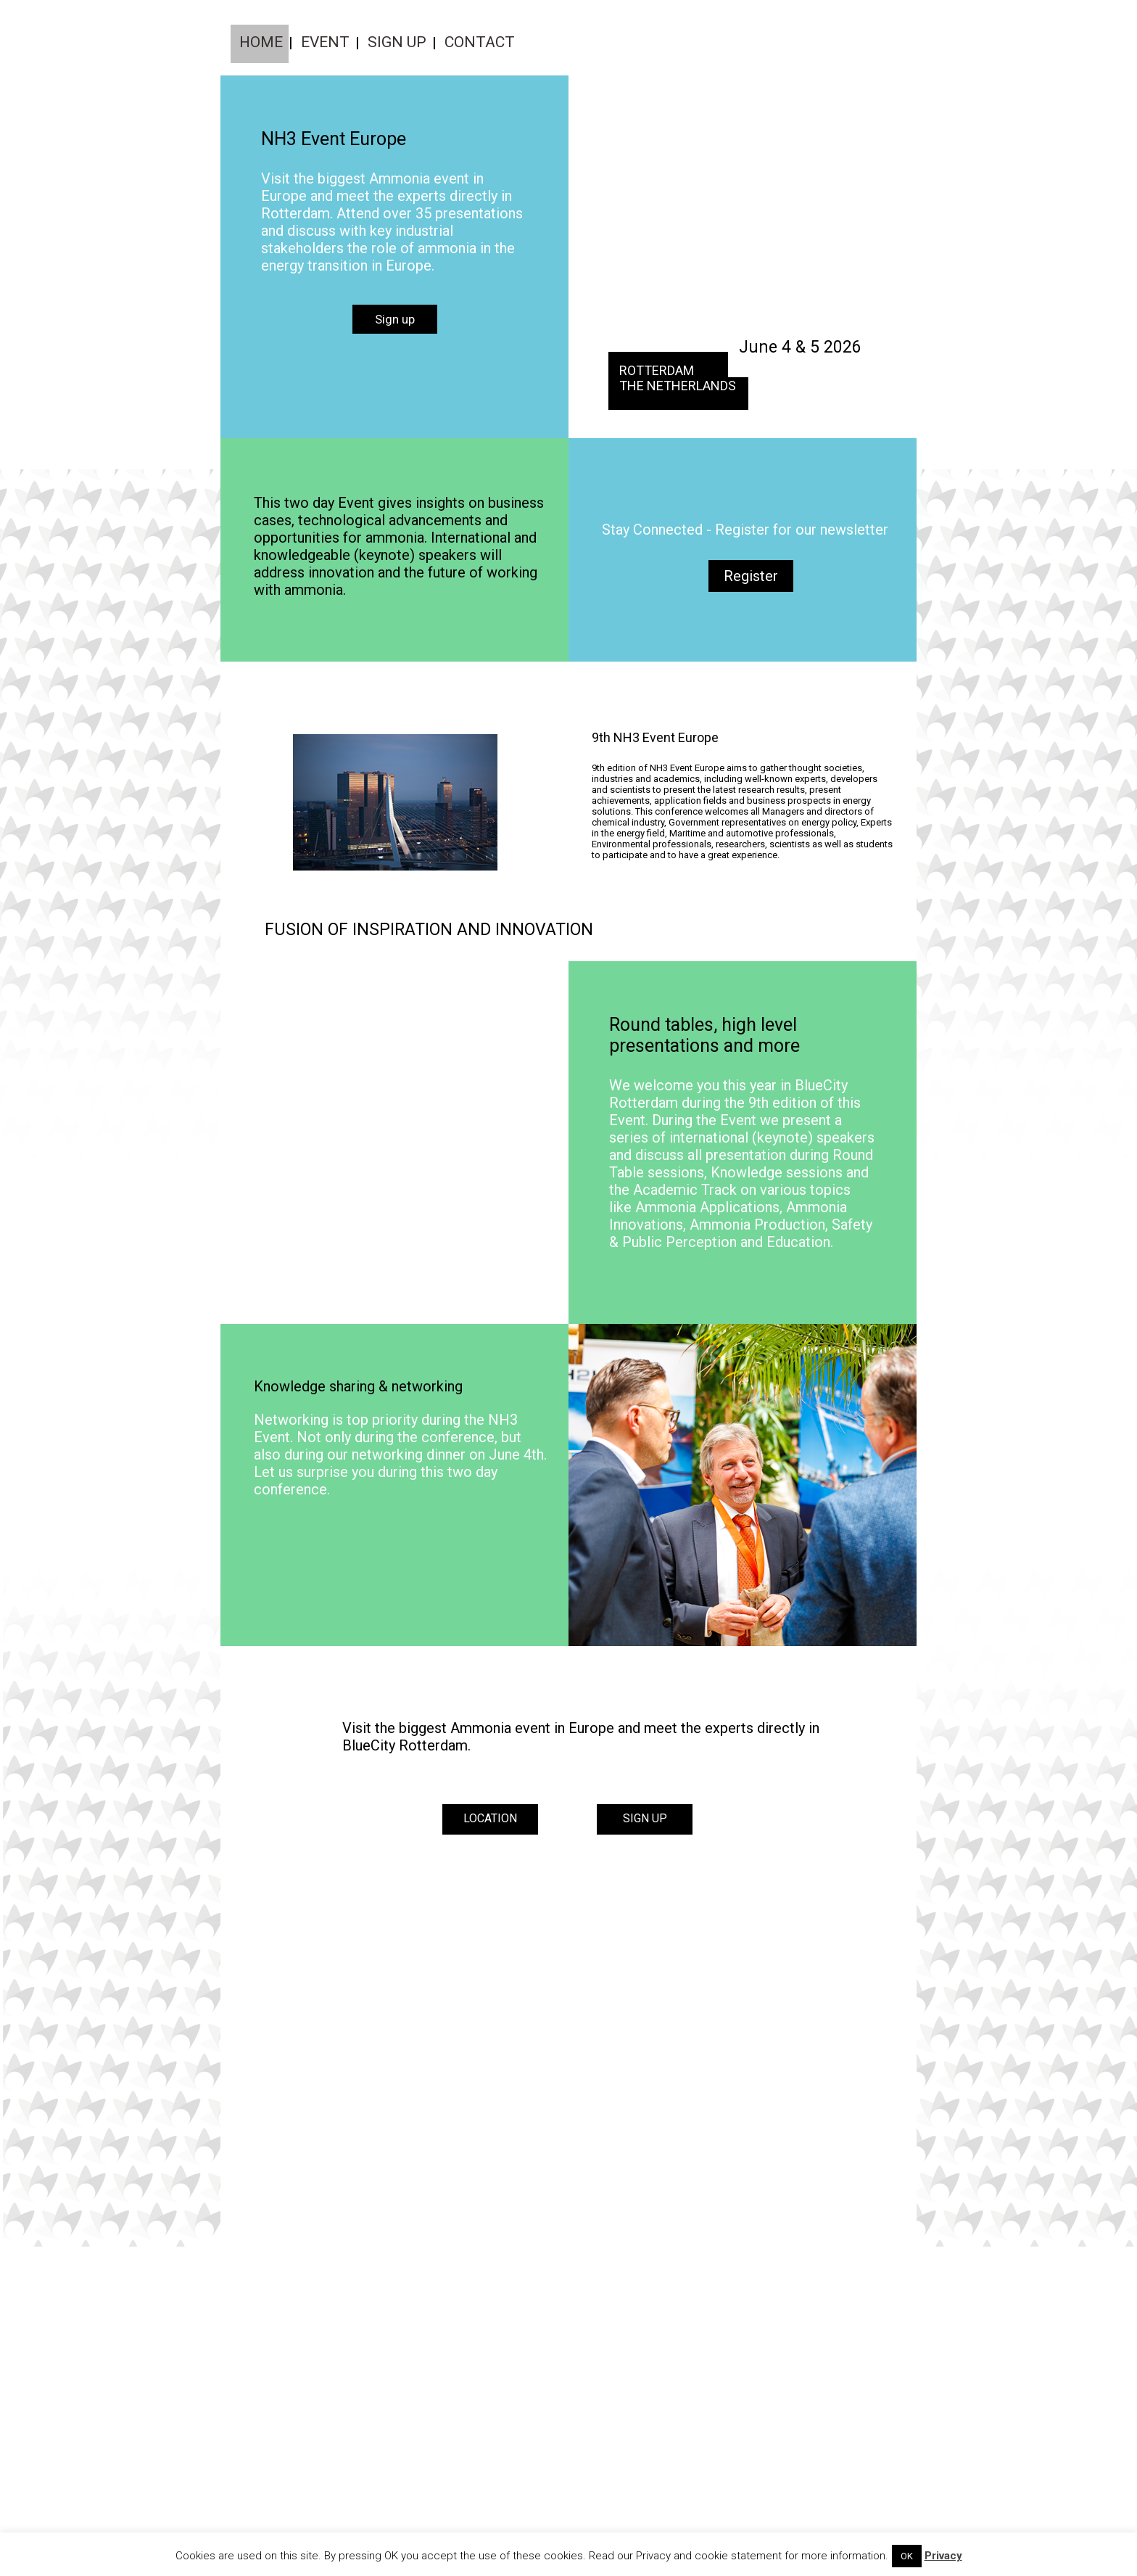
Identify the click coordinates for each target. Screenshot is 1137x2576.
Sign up (397, 42)
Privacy (943, 2555)
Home (261, 42)
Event (325, 42)
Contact (480, 42)
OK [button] (907, 2556)
